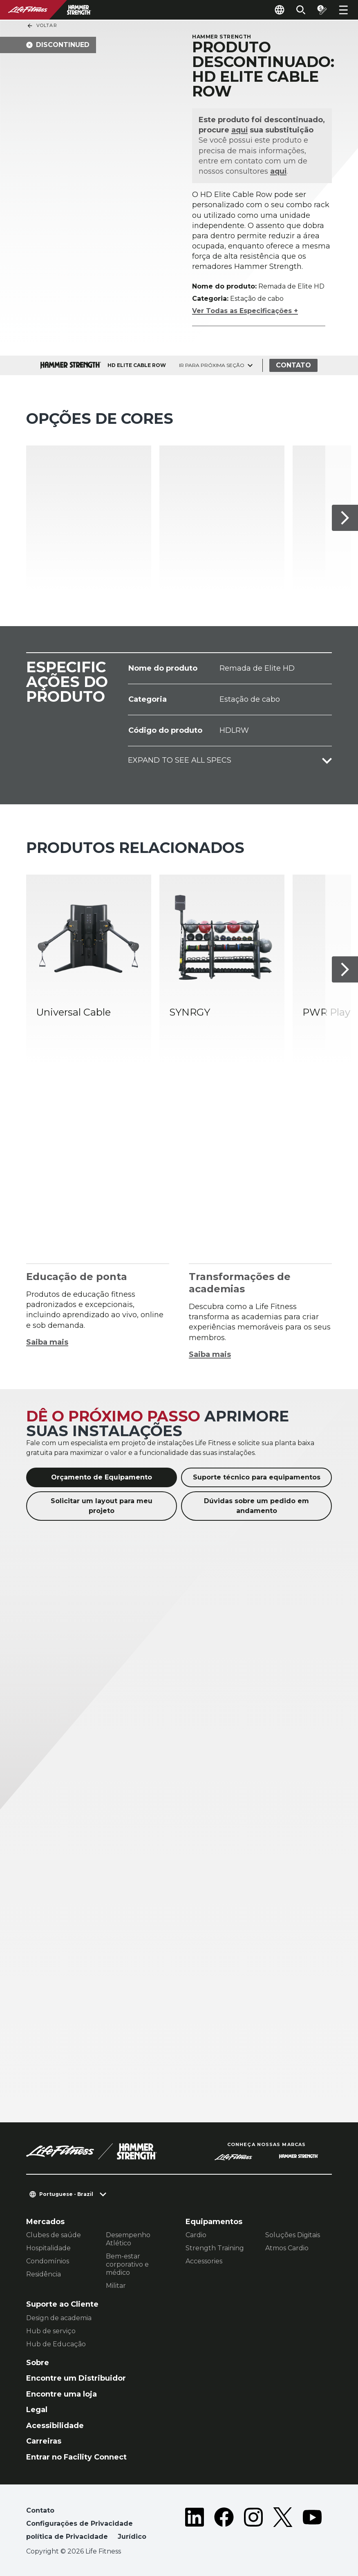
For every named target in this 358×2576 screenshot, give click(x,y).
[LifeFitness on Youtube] (312, 2525)
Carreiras (43, 2441)
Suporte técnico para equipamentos (256, 1477)
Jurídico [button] (132, 2536)
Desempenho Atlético (128, 2239)
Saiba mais (47, 1342)
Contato (293, 365)
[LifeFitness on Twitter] (283, 2525)
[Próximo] (345, 518)
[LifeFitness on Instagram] (253, 2525)
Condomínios (47, 2261)
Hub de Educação (56, 2344)
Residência (43, 2274)
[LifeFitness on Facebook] (224, 2525)
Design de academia (59, 2318)
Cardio (196, 2235)
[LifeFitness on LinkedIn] (194, 2525)
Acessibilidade (55, 2425)
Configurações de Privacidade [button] (79, 2523)
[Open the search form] (301, 10)
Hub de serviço (51, 2331)
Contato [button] (40, 2510)
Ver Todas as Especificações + (245, 311)
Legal (36, 2409)
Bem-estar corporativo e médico (127, 2264)
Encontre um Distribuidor (76, 2378)
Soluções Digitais (292, 2235)
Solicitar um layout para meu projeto (101, 1506)
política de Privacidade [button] (67, 2536)
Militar (116, 2286)
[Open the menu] (343, 10)
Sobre (37, 2362)
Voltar (42, 25)
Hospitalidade (48, 2248)
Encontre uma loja (61, 2394)
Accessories (204, 2261)
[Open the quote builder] (322, 10)
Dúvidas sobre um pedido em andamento (256, 1506)
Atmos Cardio (287, 2248)
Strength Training (215, 2248)
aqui (239, 129)
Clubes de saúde (53, 2235)
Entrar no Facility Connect (76, 2457)
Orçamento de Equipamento (101, 1477)
